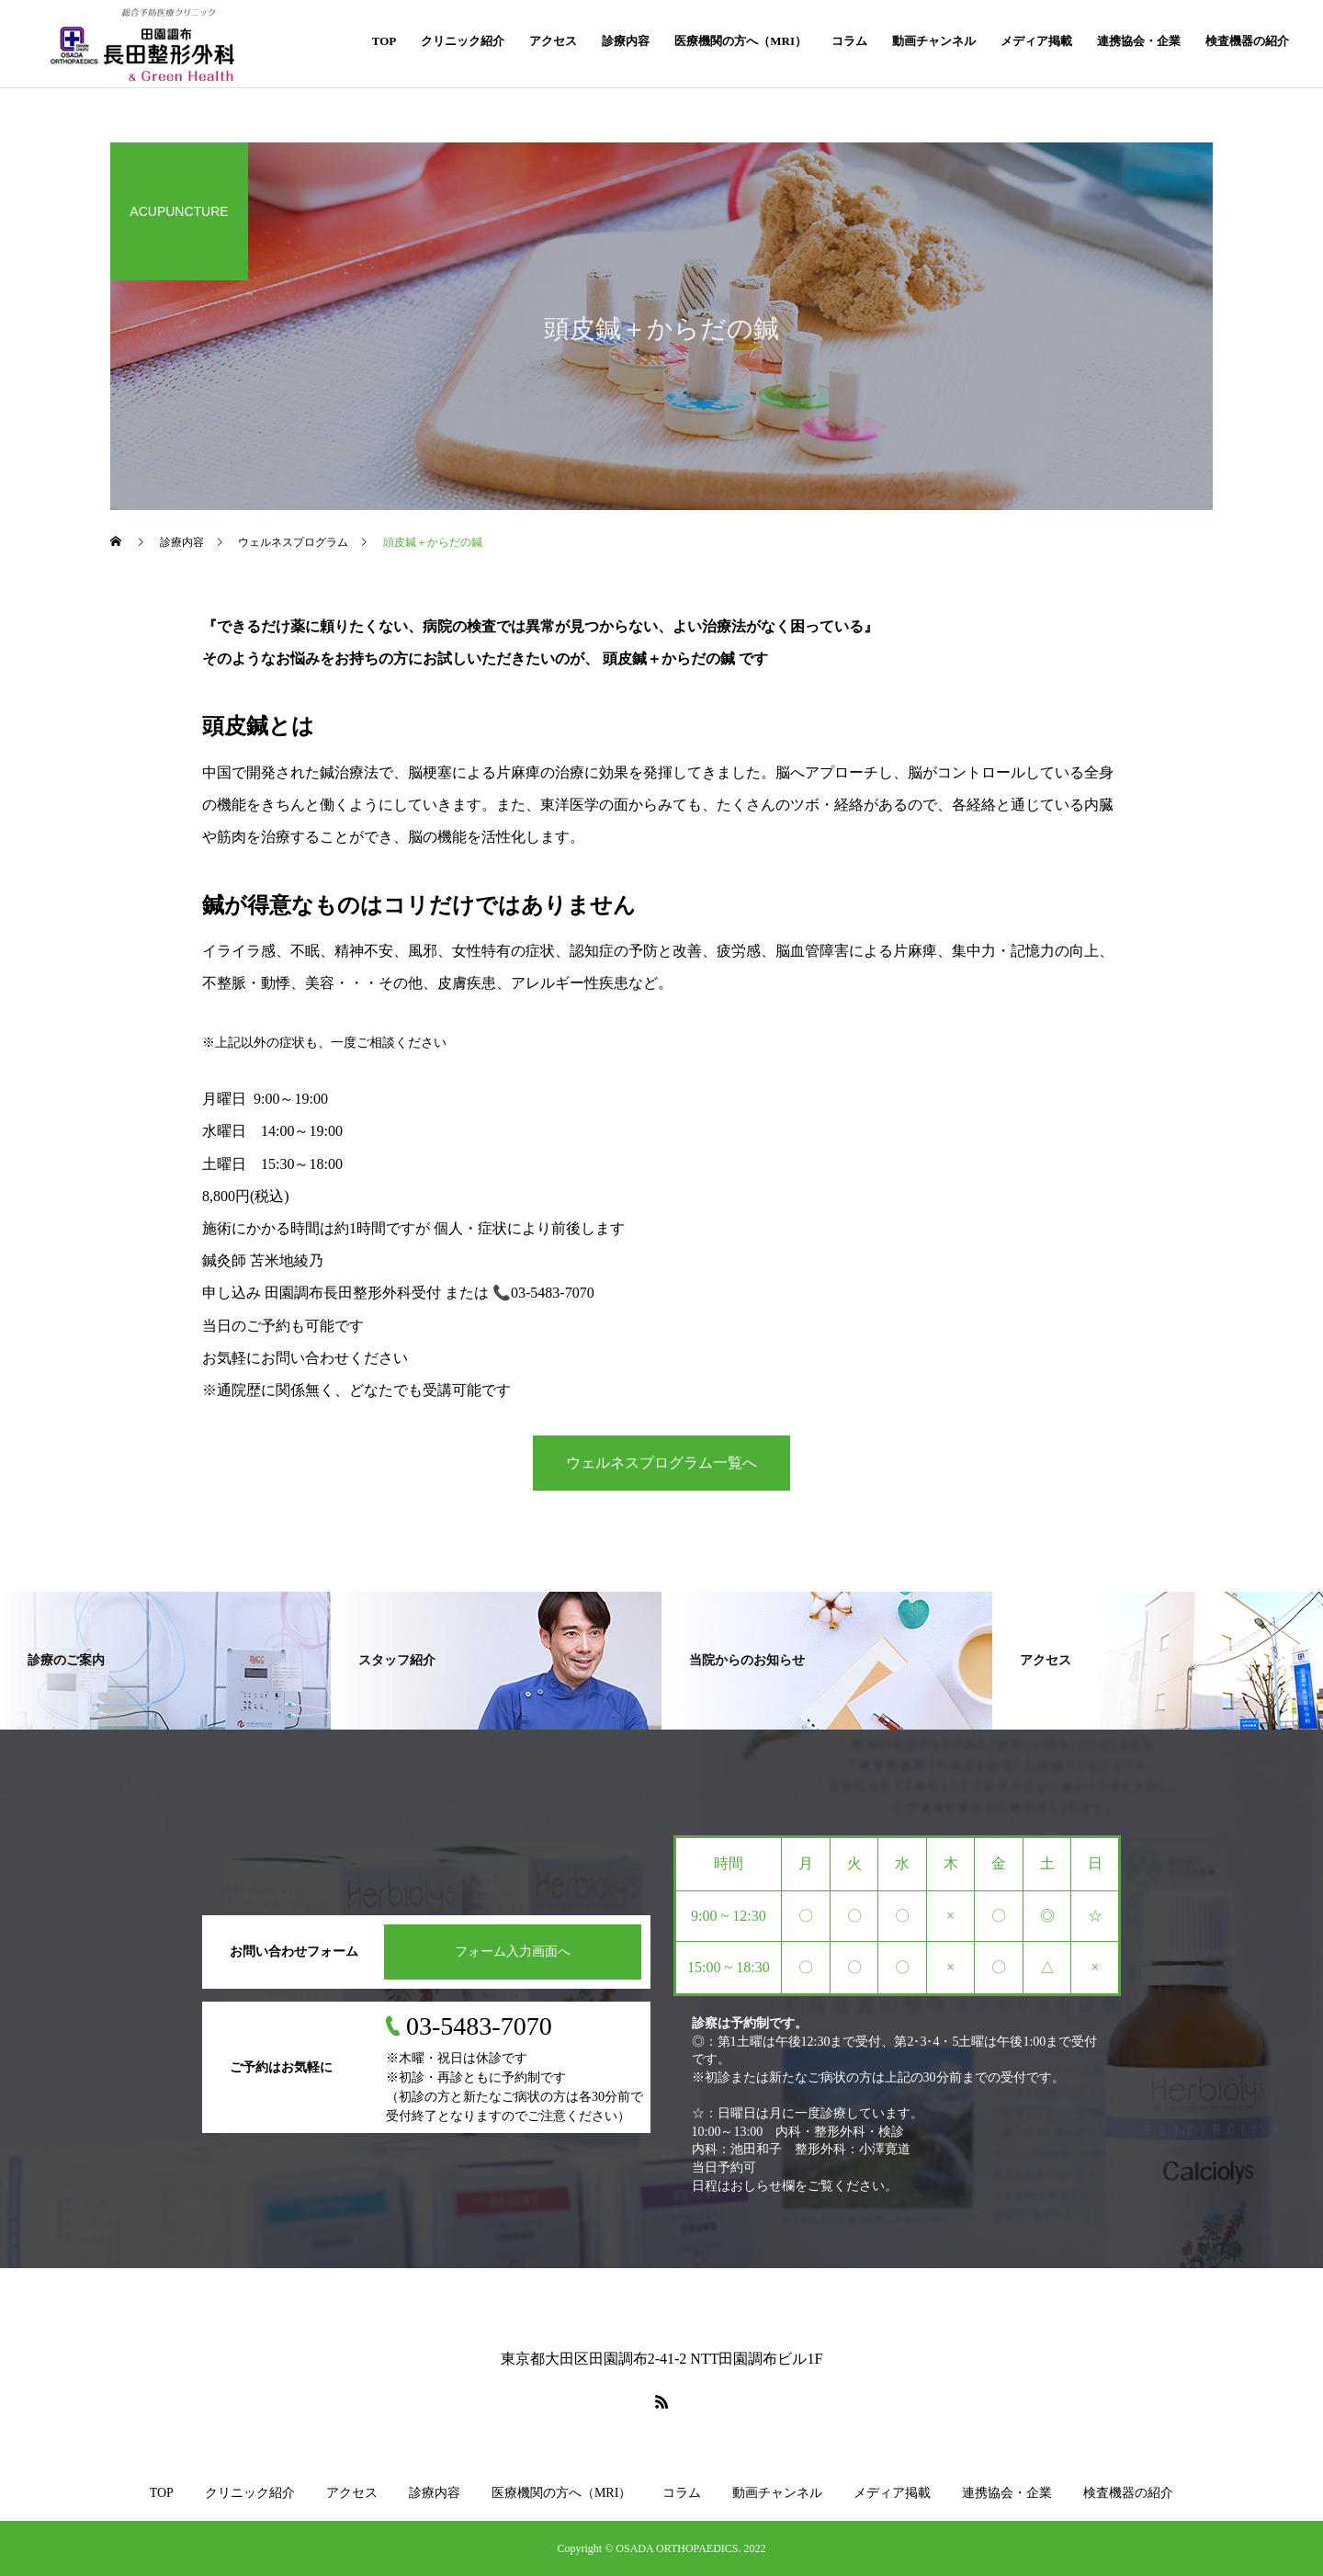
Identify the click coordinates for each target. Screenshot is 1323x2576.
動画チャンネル (934, 41)
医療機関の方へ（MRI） (740, 41)
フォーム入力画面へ (513, 1951)
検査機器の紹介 (1247, 41)
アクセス (553, 41)
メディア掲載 (1036, 41)
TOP (384, 41)
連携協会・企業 (1139, 41)
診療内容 (626, 41)
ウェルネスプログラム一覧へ (661, 1462)
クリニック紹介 (462, 41)
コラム (849, 41)
